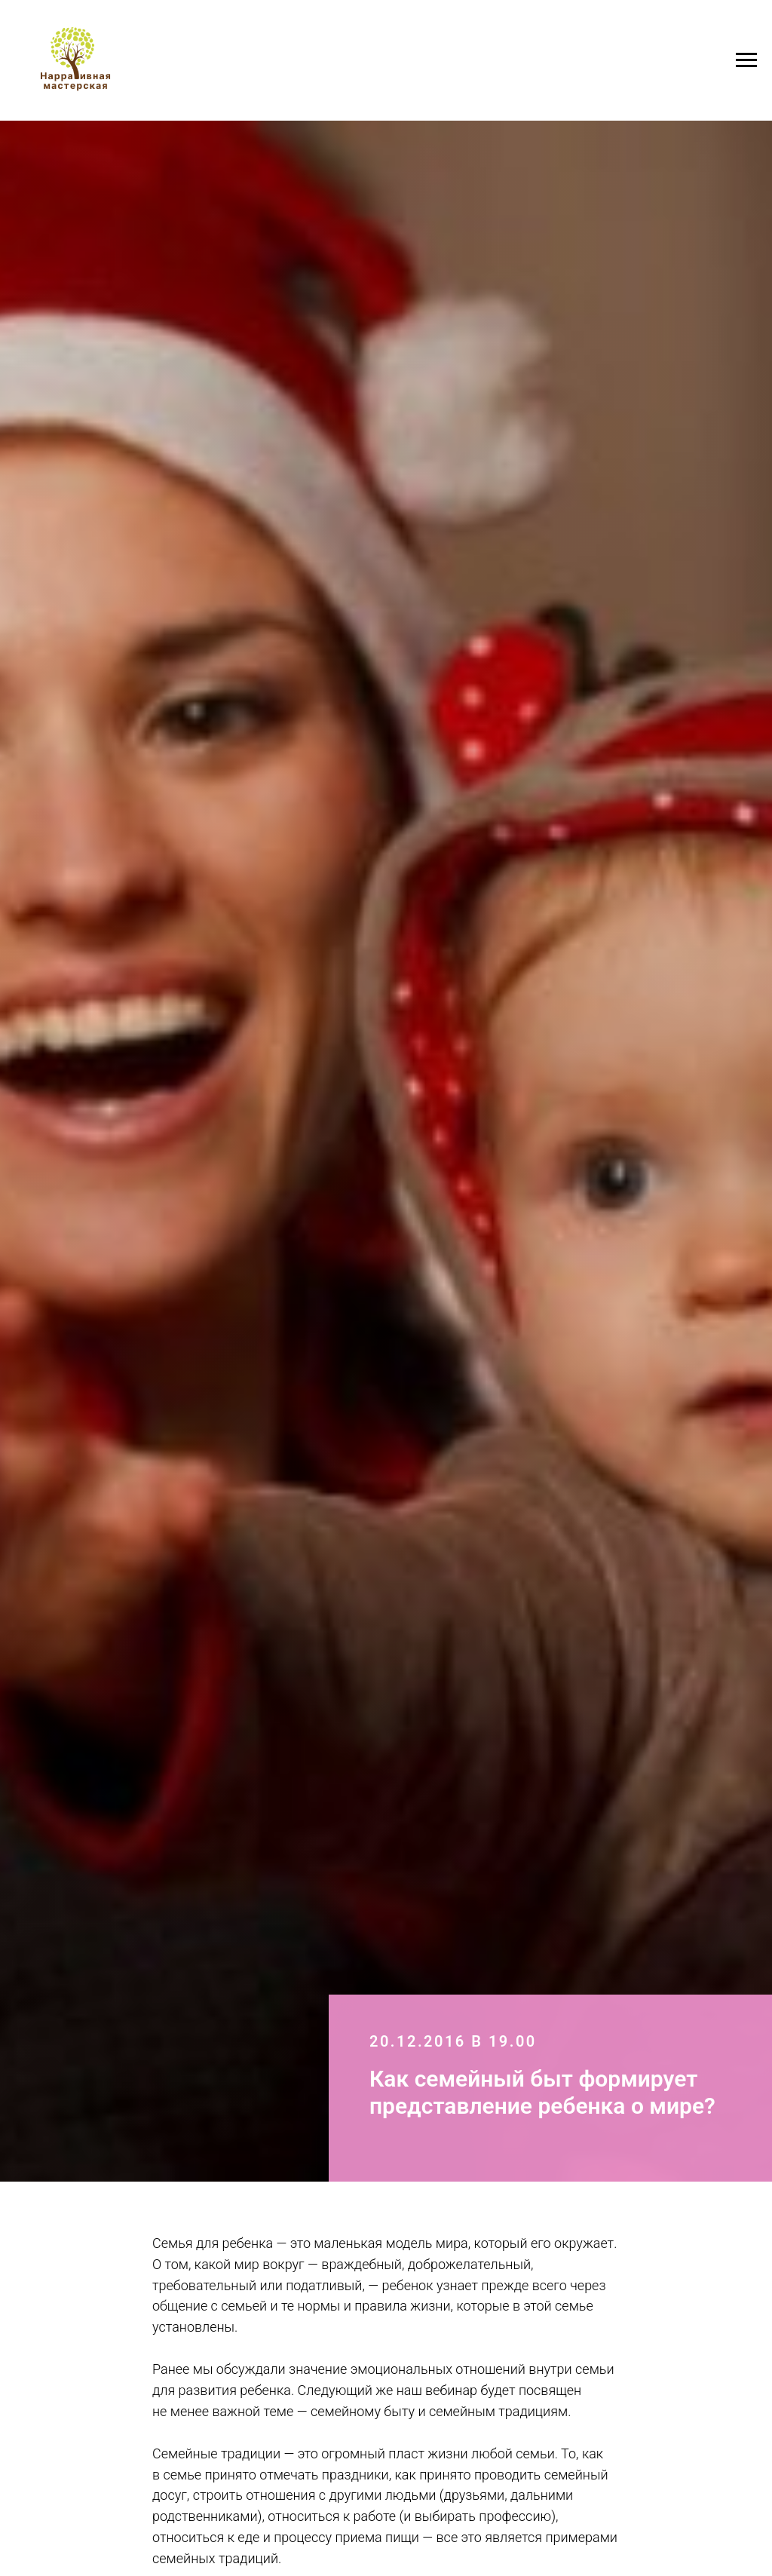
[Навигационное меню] (746, 60)
